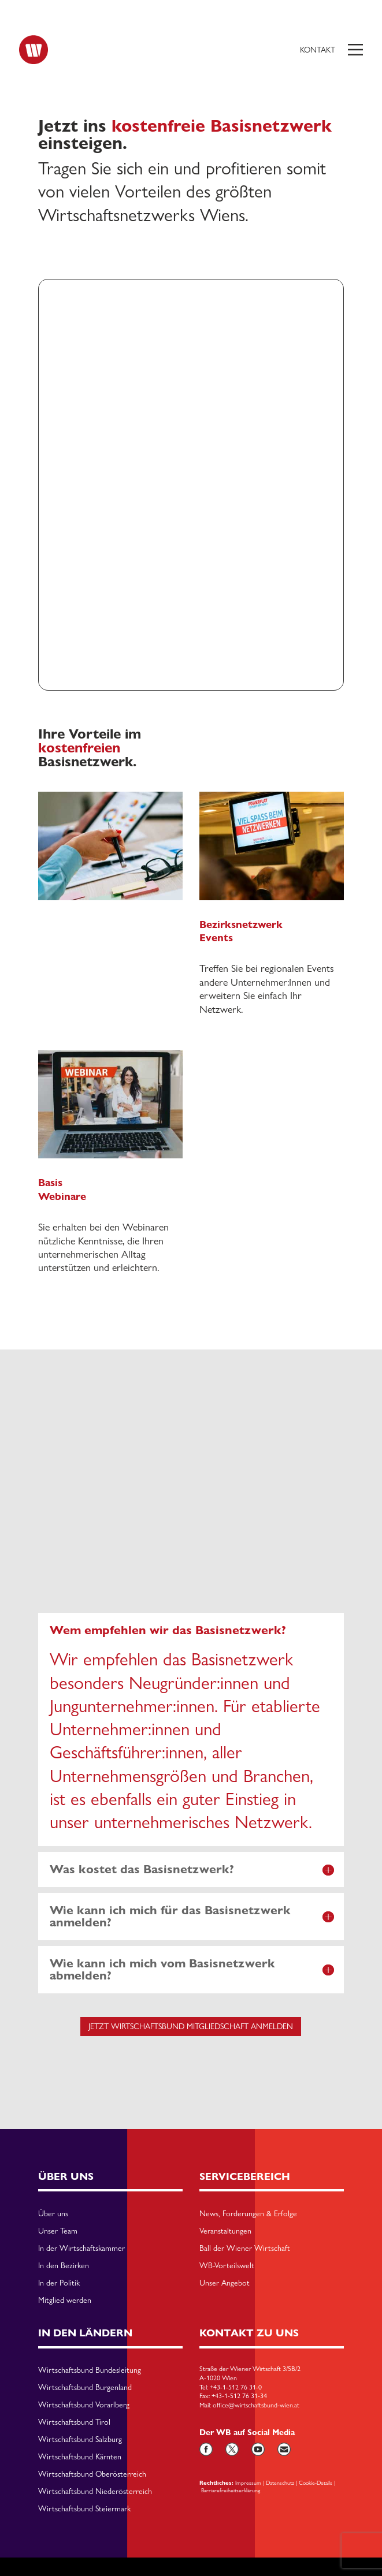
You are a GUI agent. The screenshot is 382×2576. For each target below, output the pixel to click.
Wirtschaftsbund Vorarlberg (83, 2405)
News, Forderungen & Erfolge (248, 2214)
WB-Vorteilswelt (226, 2266)
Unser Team (57, 2231)
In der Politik (59, 2283)
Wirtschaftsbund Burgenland (85, 2387)
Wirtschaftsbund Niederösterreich (95, 2491)
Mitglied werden (64, 2300)
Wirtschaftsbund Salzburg (80, 2439)
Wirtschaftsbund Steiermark (84, 2509)
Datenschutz (280, 2482)
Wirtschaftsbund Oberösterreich (92, 2474)
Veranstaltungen (225, 2231)
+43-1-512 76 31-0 (236, 2387)
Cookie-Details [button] (315, 2482)
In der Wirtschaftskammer (81, 2248)
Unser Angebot (224, 2283)
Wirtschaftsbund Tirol (74, 2422)
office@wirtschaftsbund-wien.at (256, 2405)
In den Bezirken (63, 2266)
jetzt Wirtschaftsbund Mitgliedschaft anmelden (190, 2026)
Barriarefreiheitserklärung (230, 2490)
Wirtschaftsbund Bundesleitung (89, 2370)
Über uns (53, 2214)
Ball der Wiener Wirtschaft (244, 2248)
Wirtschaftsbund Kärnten (79, 2457)
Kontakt (317, 49)
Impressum (248, 2482)
